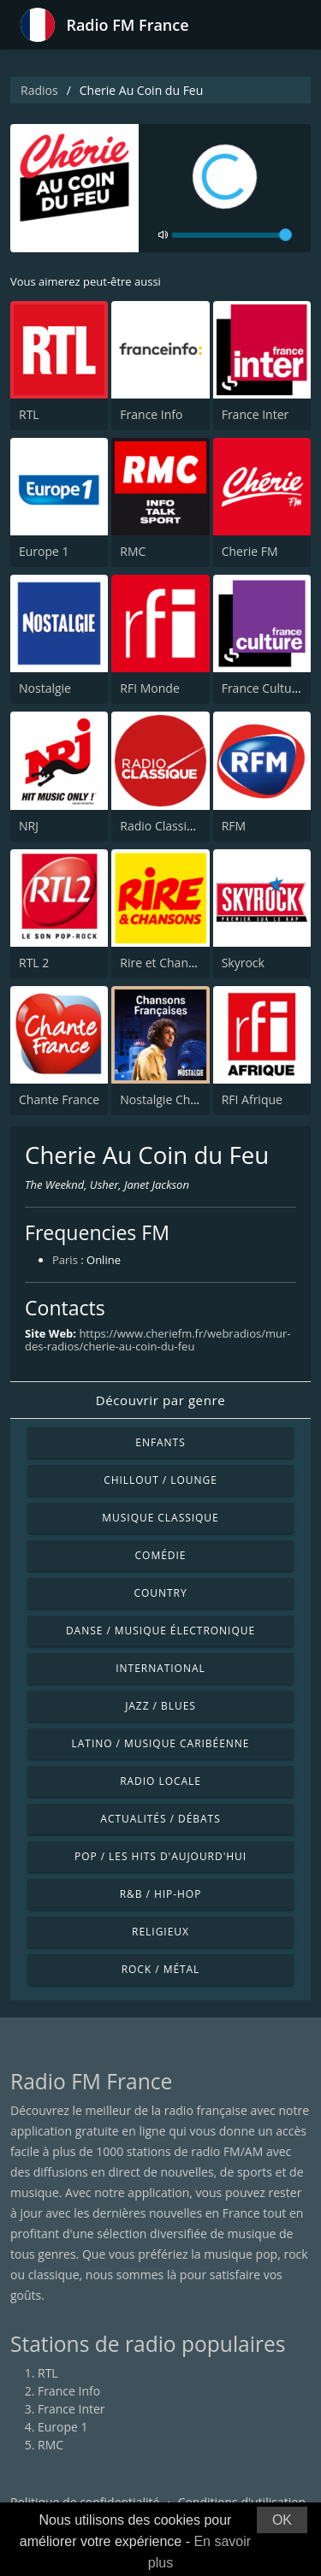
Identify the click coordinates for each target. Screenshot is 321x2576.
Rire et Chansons (167, 962)
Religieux (160, 1931)
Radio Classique (164, 826)
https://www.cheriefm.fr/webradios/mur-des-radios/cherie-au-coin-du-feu (157, 1340)
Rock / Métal (161, 1969)
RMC (133, 551)
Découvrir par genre (160, 1400)
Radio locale (160, 1781)
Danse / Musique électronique (160, 1630)
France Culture (263, 688)
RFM (234, 826)
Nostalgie (45, 688)
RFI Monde (149, 688)
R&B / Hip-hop (161, 1894)
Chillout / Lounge (160, 1480)
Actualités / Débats (160, 1818)
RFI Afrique (252, 1099)
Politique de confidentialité (84, 2502)
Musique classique (160, 1517)
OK (282, 2520)
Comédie (161, 1555)
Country (160, 1593)
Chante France (59, 1099)
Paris (65, 1259)
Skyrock (243, 962)
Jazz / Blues (160, 1706)
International (160, 1668)
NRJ (29, 826)
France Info (151, 414)
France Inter (255, 414)
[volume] (232, 235)
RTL (29, 414)
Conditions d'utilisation (242, 2502)
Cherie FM (250, 551)
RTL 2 (34, 962)
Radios (39, 90)
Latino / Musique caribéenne (161, 1743)
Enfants (160, 1442)
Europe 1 (44, 551)
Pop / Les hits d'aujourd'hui (160, 1856)
